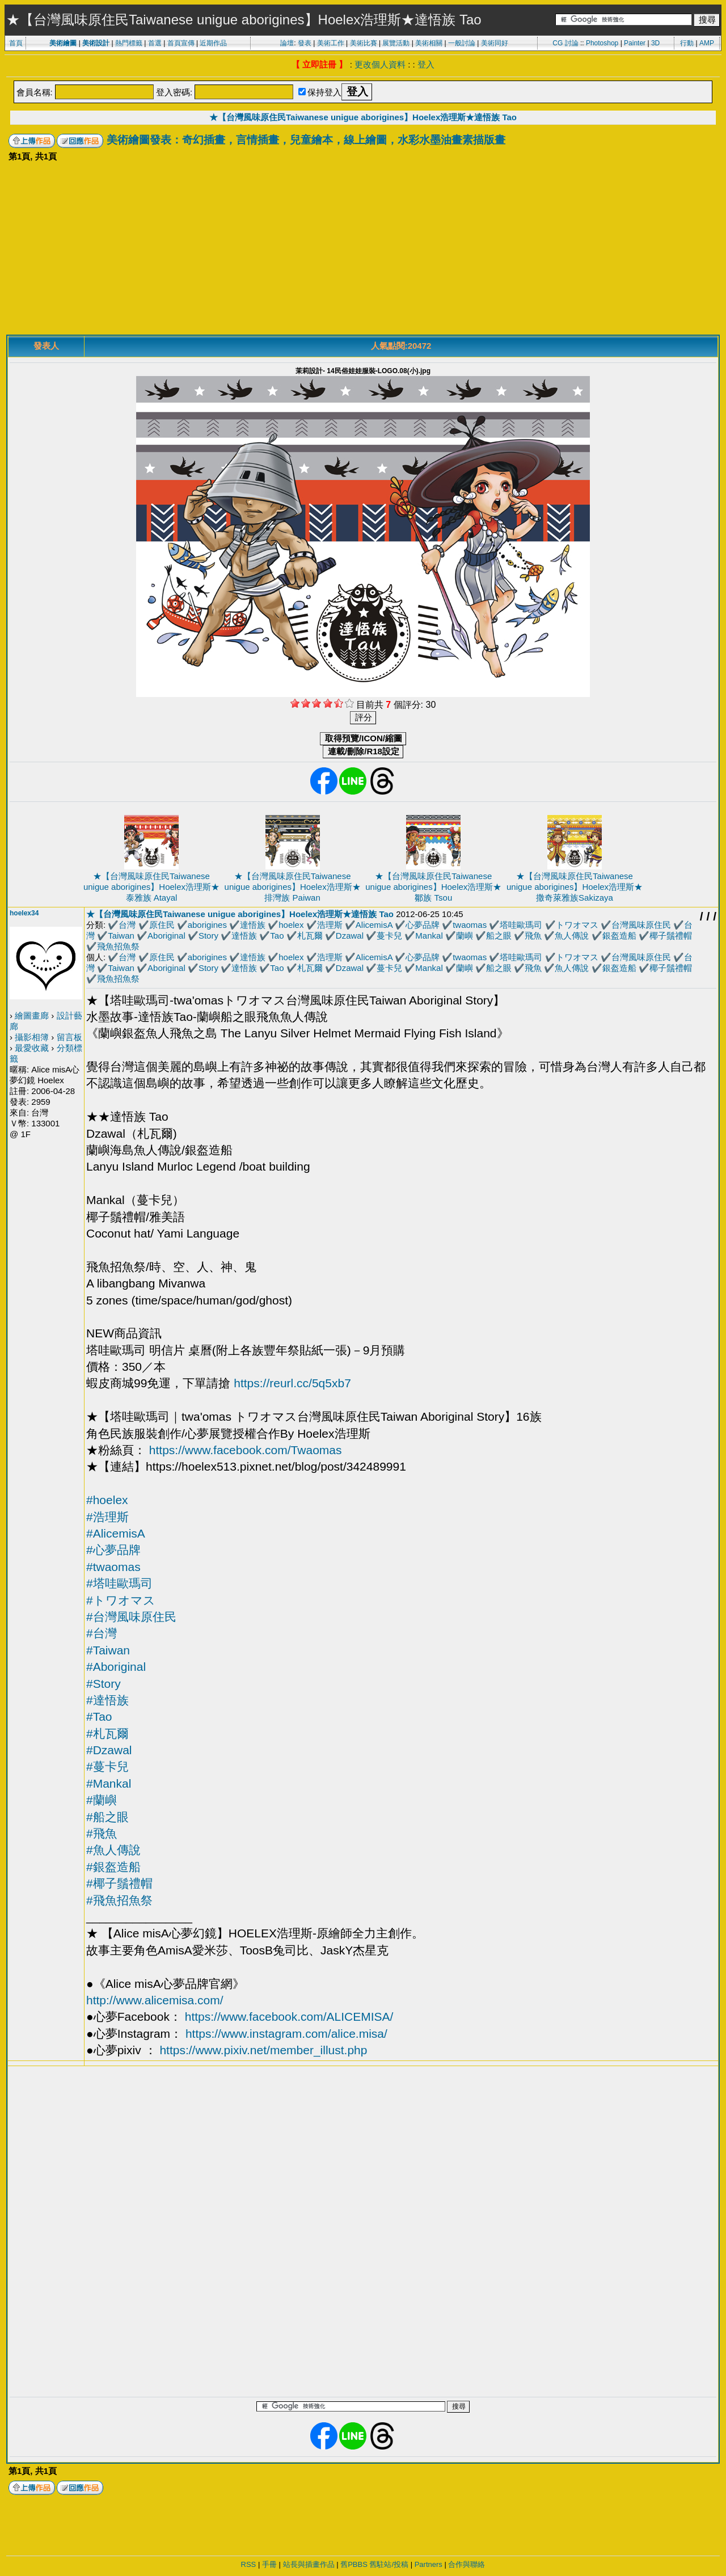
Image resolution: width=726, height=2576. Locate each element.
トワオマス (577, 925)
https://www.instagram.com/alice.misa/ (286, 2033)
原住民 (162, 925)
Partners (428, 2564)
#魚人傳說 (113, 1849)
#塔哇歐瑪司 (119, 1583)
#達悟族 (107, 1700)
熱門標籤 (128, 43)
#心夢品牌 (113, 1549)
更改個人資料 (380, 64)
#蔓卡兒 (107, 1766)
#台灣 (101, 1633)
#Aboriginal (116, 1666)
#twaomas (113, 1566)
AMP (706, 43)
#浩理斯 (107, 1516)
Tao (277, 935)
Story (208, 935)
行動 (687, 43)
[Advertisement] (363, 249)
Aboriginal (166, 935)
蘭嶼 (464, 935)
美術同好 (494, 43)
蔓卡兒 (389, 935)
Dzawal (350, 935)
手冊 (269, 2564)
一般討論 (461, 43)
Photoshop (602, 43)
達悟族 (252, 925)
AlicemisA (374, 925)
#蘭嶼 (101, 1799)
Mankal (428, 935)
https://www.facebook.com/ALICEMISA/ (289, 2016)
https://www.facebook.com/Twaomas (245, 1449)
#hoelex (107, 1499)
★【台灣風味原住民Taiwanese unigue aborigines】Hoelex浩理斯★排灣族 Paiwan (293, 886)
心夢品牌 (423, 925)
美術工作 (330, 43)
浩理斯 (330, 925)
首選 (155, 43)
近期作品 (213, 43)
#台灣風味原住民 (131, 1616)
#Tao (99, 1716)
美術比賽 (363, 43)
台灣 (127, 925)
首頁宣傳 (181, 43)
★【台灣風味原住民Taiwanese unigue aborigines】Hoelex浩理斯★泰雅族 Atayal (151, 886)
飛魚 (533, 935)
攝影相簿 (32, 1037)
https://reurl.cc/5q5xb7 (292, 1383)
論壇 (287, 43)
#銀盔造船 (113, 1866)
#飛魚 (101, 1833)
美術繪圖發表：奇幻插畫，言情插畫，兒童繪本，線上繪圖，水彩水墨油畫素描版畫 (306, 140)
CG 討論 (565, 43)
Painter (634, 43)
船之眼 (499, 935)
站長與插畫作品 (309, 2564)
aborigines (207, 925)
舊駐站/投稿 (388, 2564)
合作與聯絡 (466, 2564)
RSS (248, 2564)
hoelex (290, 925)
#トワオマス (120, 1600)
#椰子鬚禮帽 (119, 1883)
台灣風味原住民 (641, 925)
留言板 (69, 1037)
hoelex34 (24, 913)
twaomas (470, 925)
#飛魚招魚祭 (119, 1900)
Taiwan (121, 935)
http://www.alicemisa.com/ (154, 2000)
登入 (425, 64)
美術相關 (428, 43)
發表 (304, 43)
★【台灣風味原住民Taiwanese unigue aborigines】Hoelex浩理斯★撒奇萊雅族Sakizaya (574, 886)
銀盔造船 (619, 935)
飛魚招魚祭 (118, 946)
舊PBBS (354, 2564)
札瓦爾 (310, 935)
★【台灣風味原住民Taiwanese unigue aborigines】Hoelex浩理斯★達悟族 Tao (363, 117)
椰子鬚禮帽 (670, 935)
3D (655, 43)
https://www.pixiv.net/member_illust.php (263, 2049)
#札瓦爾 (107, 1733)
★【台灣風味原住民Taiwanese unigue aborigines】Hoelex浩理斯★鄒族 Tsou (433, 886)
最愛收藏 (32, 1048)
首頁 (16, 43)
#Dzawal (109, 1749)
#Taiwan (108, 1650)
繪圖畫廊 (32, 1015)
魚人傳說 (572, 935)
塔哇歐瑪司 (521, 925)
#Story (103, 1683)
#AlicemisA (115, 1533)
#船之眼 (107, 1816)
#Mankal (108, 1783)
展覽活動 (396, 43)
